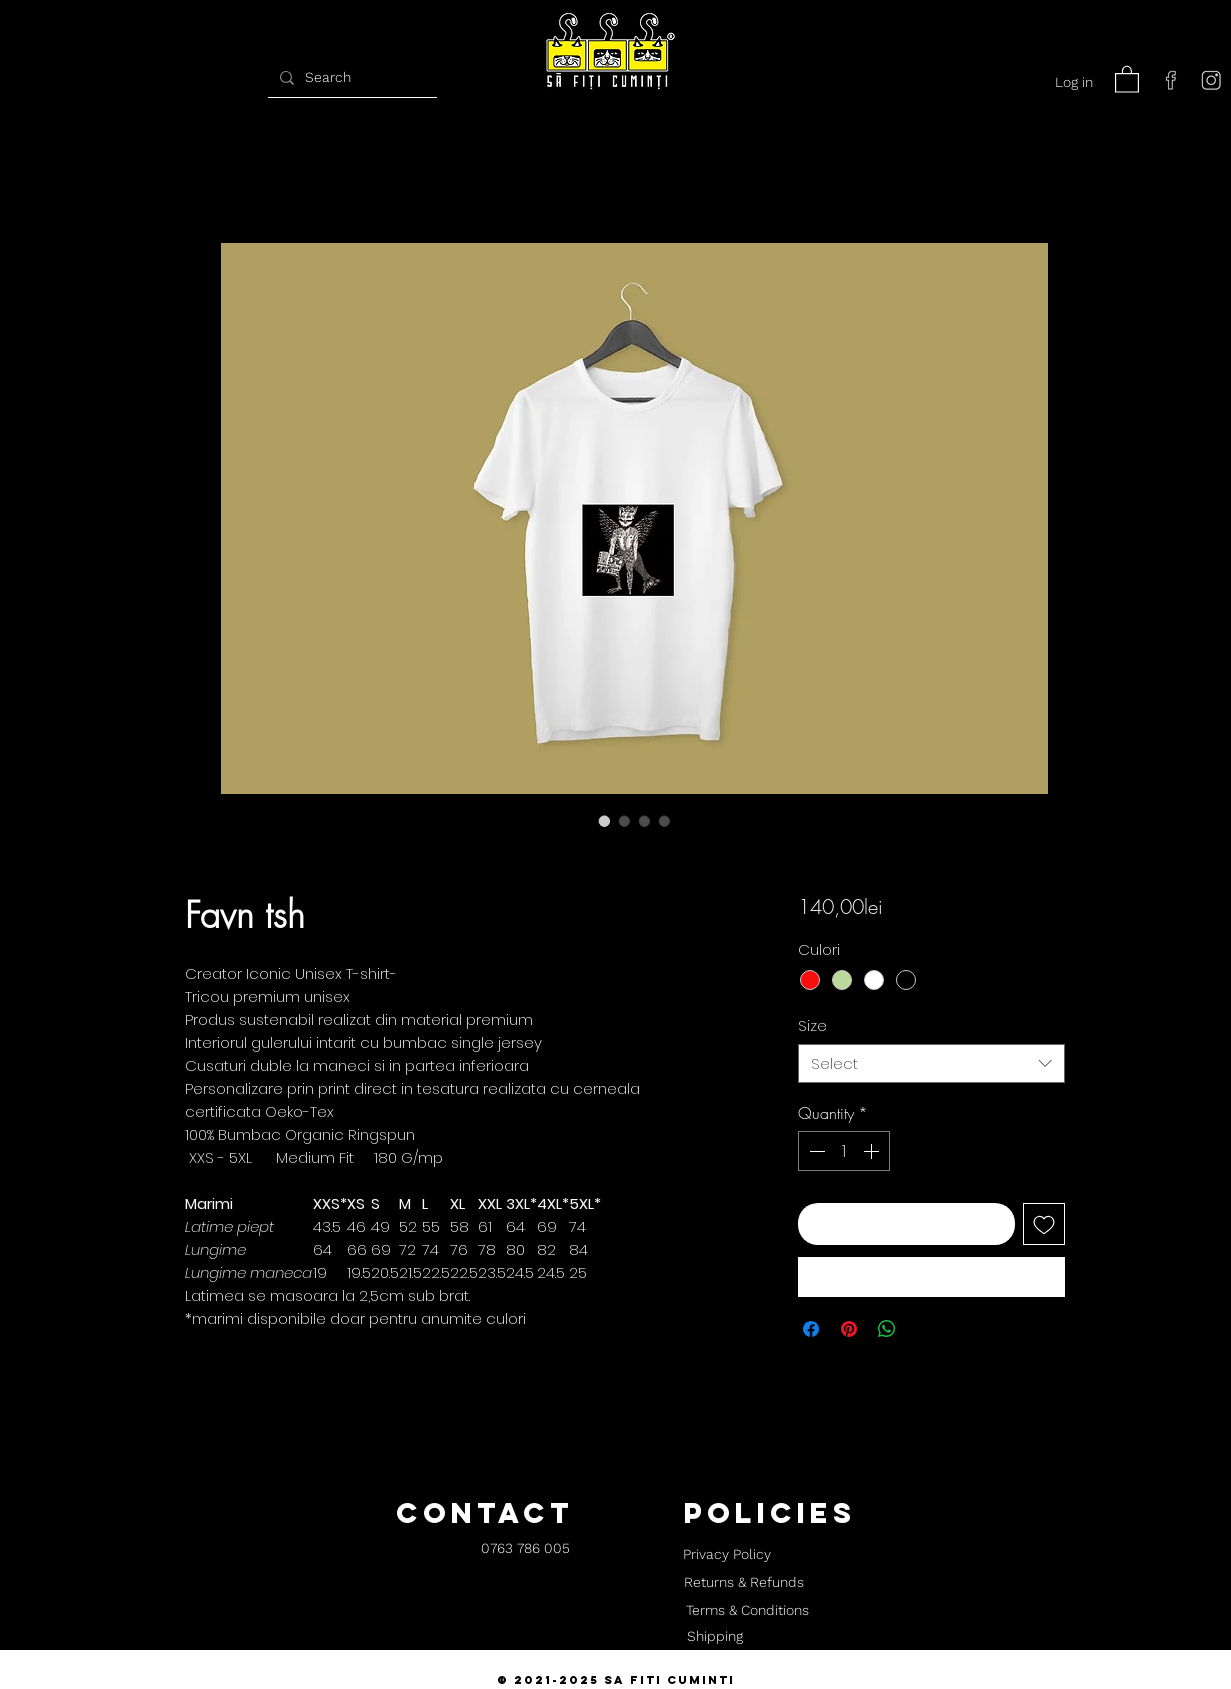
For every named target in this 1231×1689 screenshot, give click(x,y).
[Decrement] (815, 1151)
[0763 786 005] (525, 1549)
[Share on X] (925, 1329)
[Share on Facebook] (811, 1329)
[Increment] (873, 1151)
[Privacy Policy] (727, 1555)
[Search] (350, 77)
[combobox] (931, 1063)
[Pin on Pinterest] (849, 1329)
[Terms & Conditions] (748, 1611)
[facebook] (1171, 80)
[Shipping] (715, 1637)
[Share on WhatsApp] (887, 1329)
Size (812, 1025)
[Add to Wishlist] (1044, 1224)
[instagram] (1211, 80)
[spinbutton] (844, 1151)
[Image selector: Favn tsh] (605, 821)
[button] (1127, 78)
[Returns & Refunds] (744, 1583)
